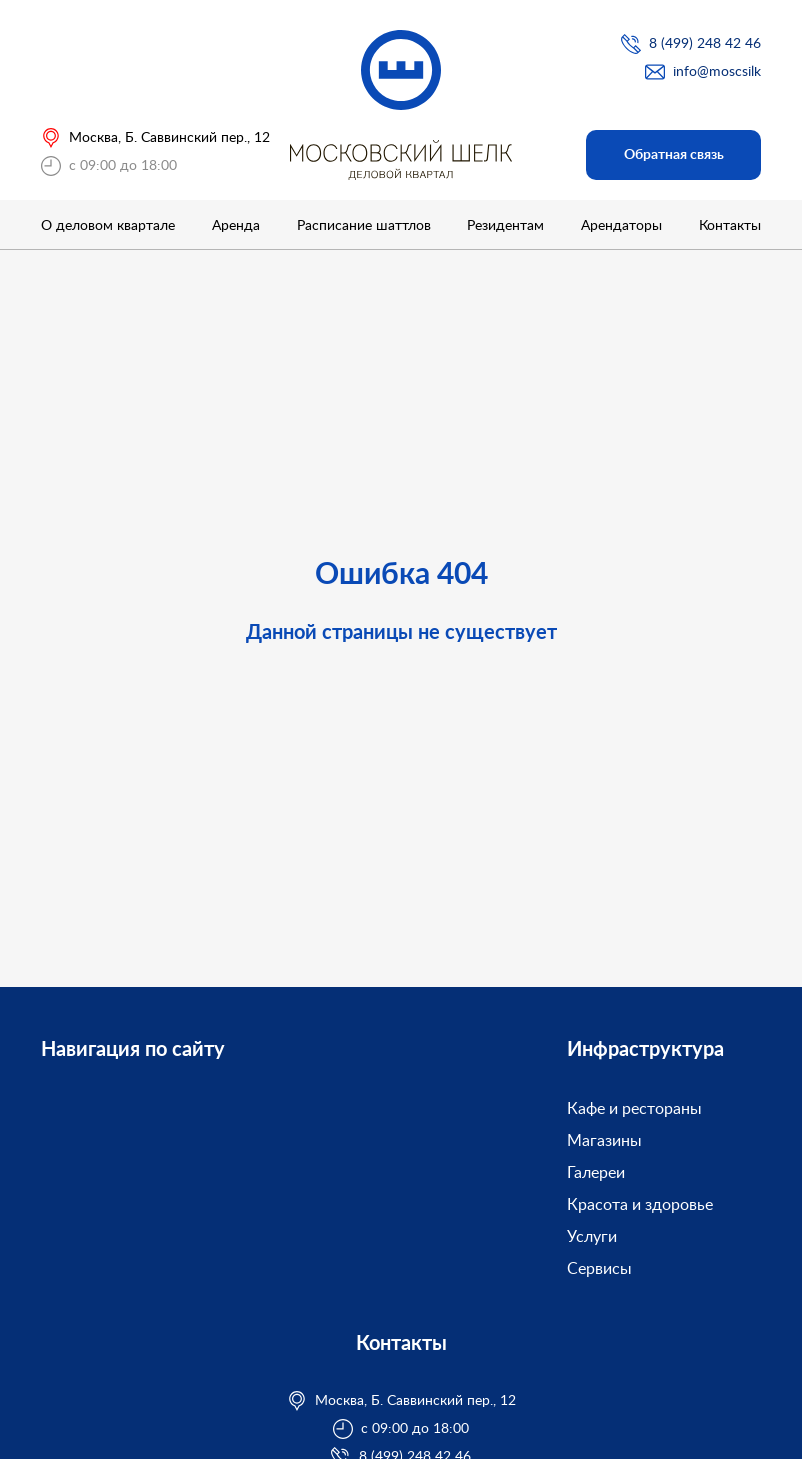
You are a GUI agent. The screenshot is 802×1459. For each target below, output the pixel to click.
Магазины (604, 1141)
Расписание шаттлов (364, 226)
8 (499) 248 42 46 (705, 44)
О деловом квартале (108, 226)
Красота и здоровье (640, 1205)
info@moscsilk (717, 72)
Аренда (236, 226)
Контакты (730, 226)
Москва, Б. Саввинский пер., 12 (169, 138)
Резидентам (505, 226)
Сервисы (599, 1269)
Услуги (592, 1237)
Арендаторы (621, 226)
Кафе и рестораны (634, 1109)
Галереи (596, 1173)
